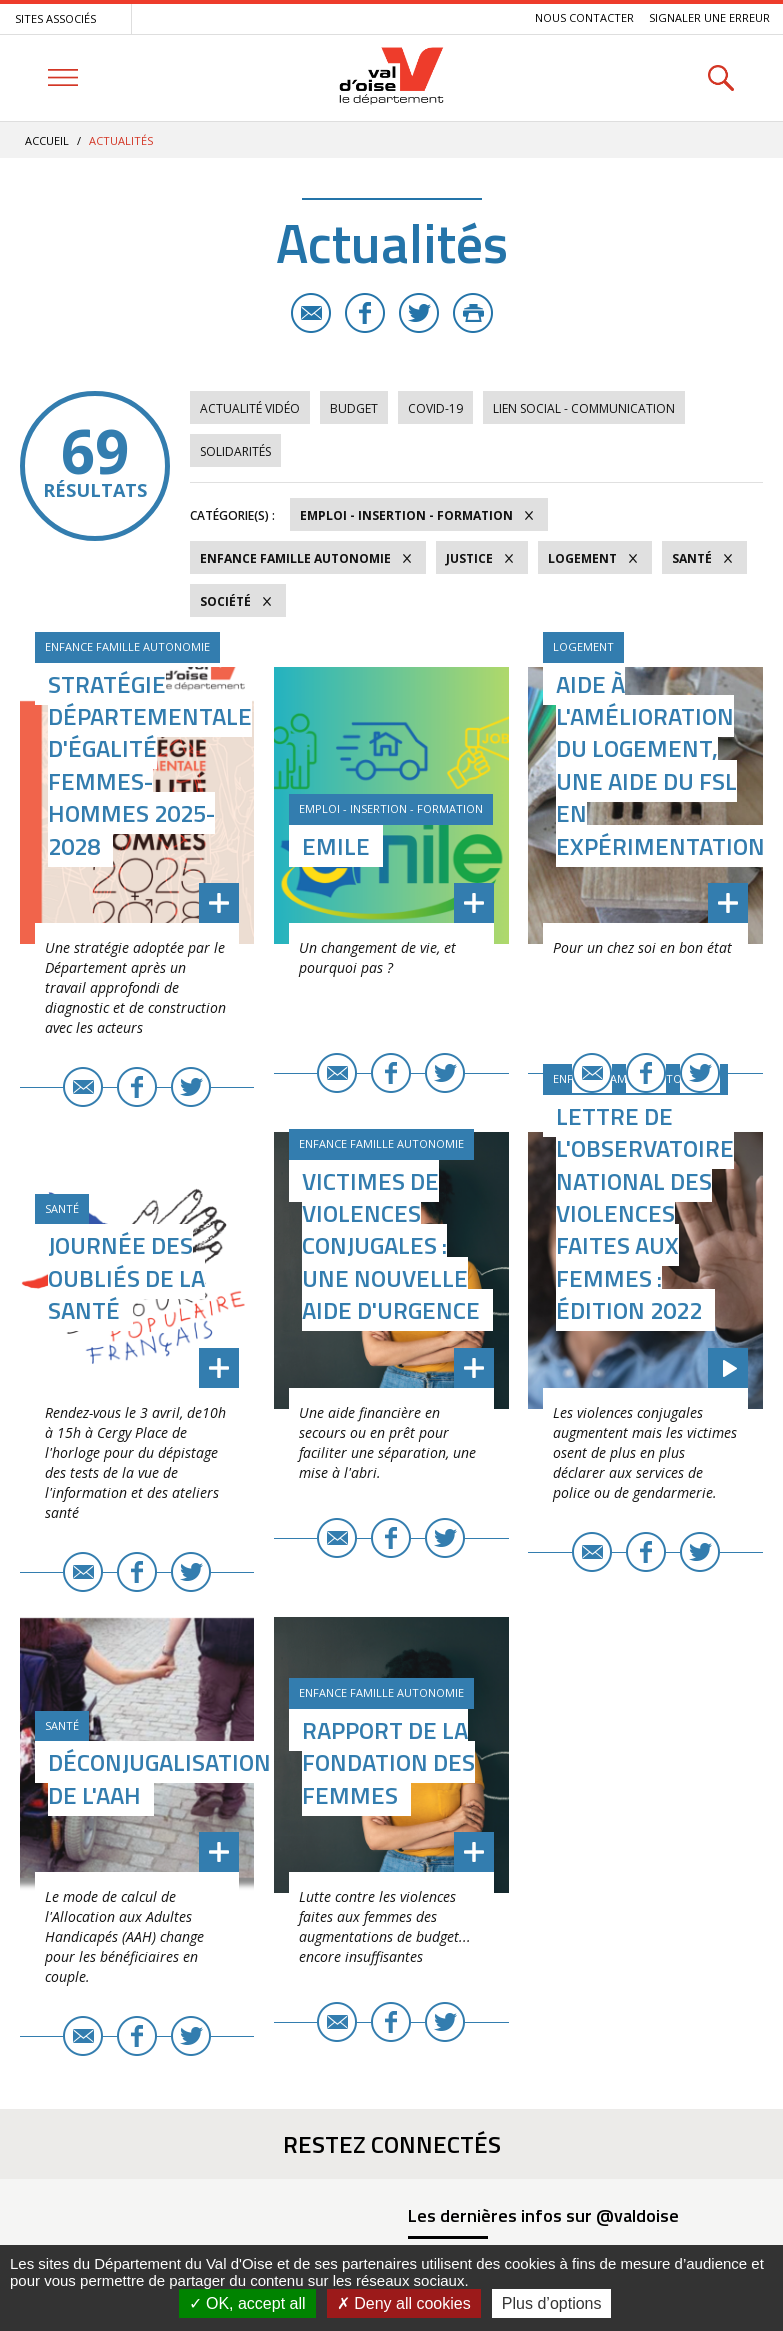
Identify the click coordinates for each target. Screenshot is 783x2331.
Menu (62, 77)
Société (225, 601)
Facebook (365, 313)
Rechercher (720, 77)
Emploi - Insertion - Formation (406, 515)
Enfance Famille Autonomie (295, 558)
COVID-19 (435, 408)
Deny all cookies (404, 2303)
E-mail (311, 313)
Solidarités (235, 451)
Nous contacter (584, 17)
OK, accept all (247, 2303)
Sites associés (55, 18)
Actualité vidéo (250, 408)
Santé (692, 558)
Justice (469, 558)
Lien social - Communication (584, 408)
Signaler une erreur (709, 17)
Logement (582, 558)
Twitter (419, 313)
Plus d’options (552, 2303)
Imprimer (473, 313)
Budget (354, 408)
